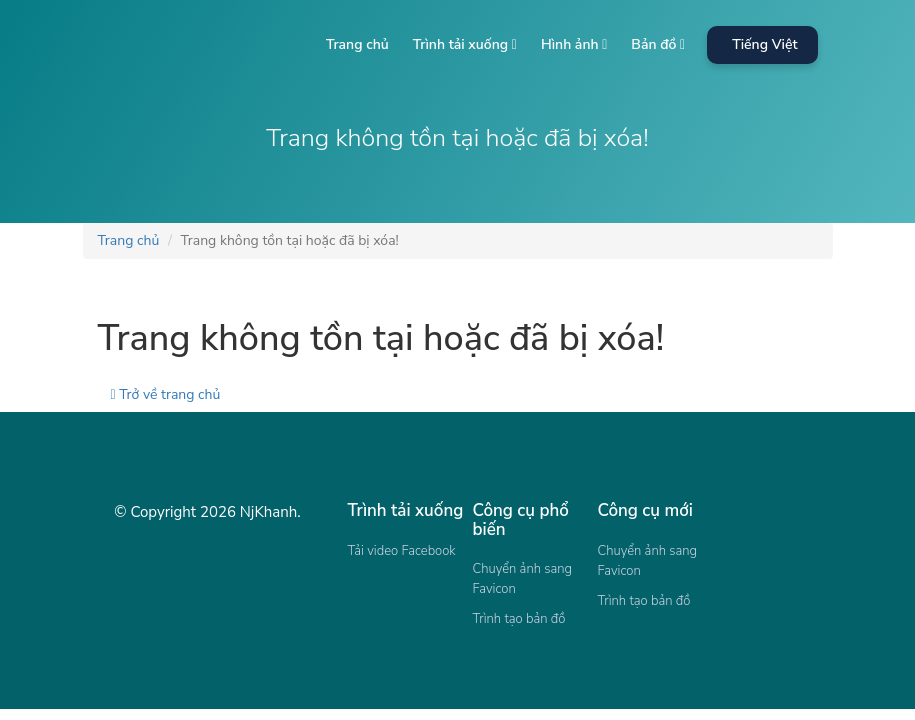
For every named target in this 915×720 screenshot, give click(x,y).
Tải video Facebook (402, 551)
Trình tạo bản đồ (519, 619)
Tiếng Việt (764, 44)
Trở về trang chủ (166, 394)
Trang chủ (357, 44)
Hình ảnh (574, 44)
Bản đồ (658, 44)
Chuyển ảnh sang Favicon (523, 579)
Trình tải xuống (465, 44)
